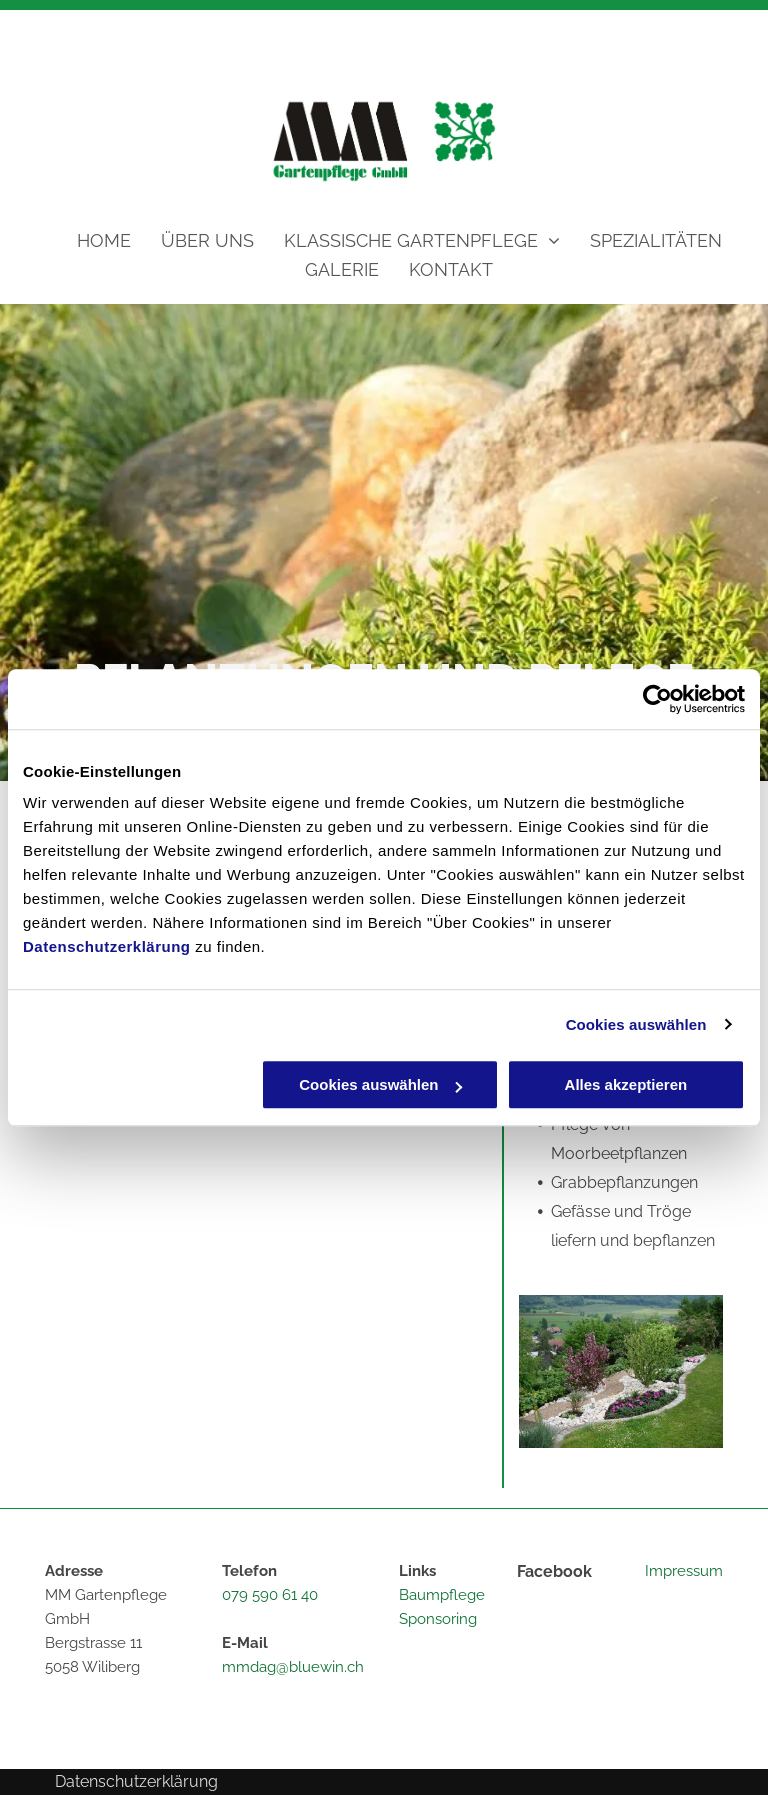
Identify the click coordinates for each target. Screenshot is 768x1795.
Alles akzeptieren (626, 1084)
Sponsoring (438, 1619)
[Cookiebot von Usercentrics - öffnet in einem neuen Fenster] (657, 699)
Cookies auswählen (636, 1024)
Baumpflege (442, 1595)
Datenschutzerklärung (107, 946)
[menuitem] (89, 240)
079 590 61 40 (270, 1595)
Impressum (684, 1571)
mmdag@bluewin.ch (293, 1667)
